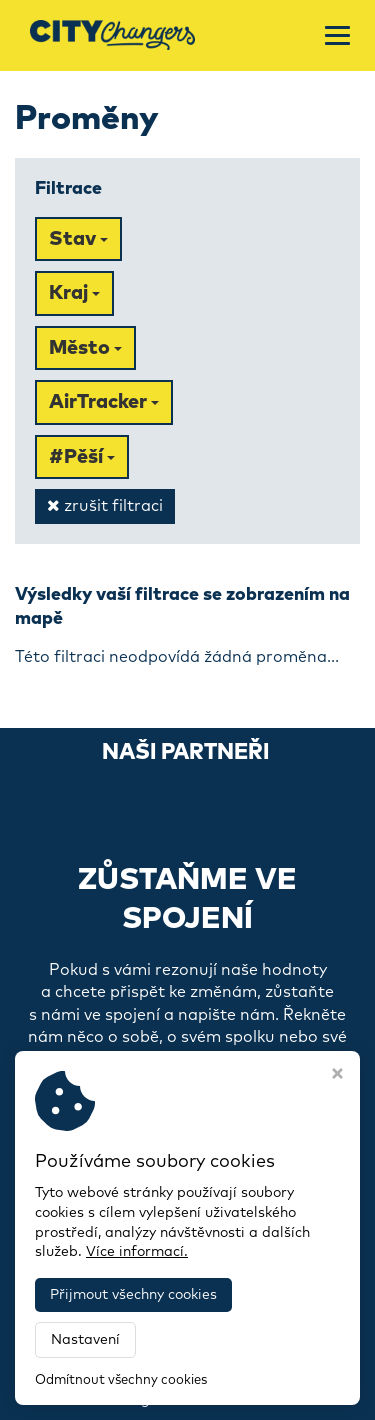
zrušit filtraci (105, 505)
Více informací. (137, 1252)
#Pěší (82, 457)
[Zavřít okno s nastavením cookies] (337, 1076)
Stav (78, 239)
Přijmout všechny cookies (133, 1295)
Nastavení (85, 1340)
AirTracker (104, 402)
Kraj (74, 293)
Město (85, 348)
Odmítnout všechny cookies (121, 1380)
